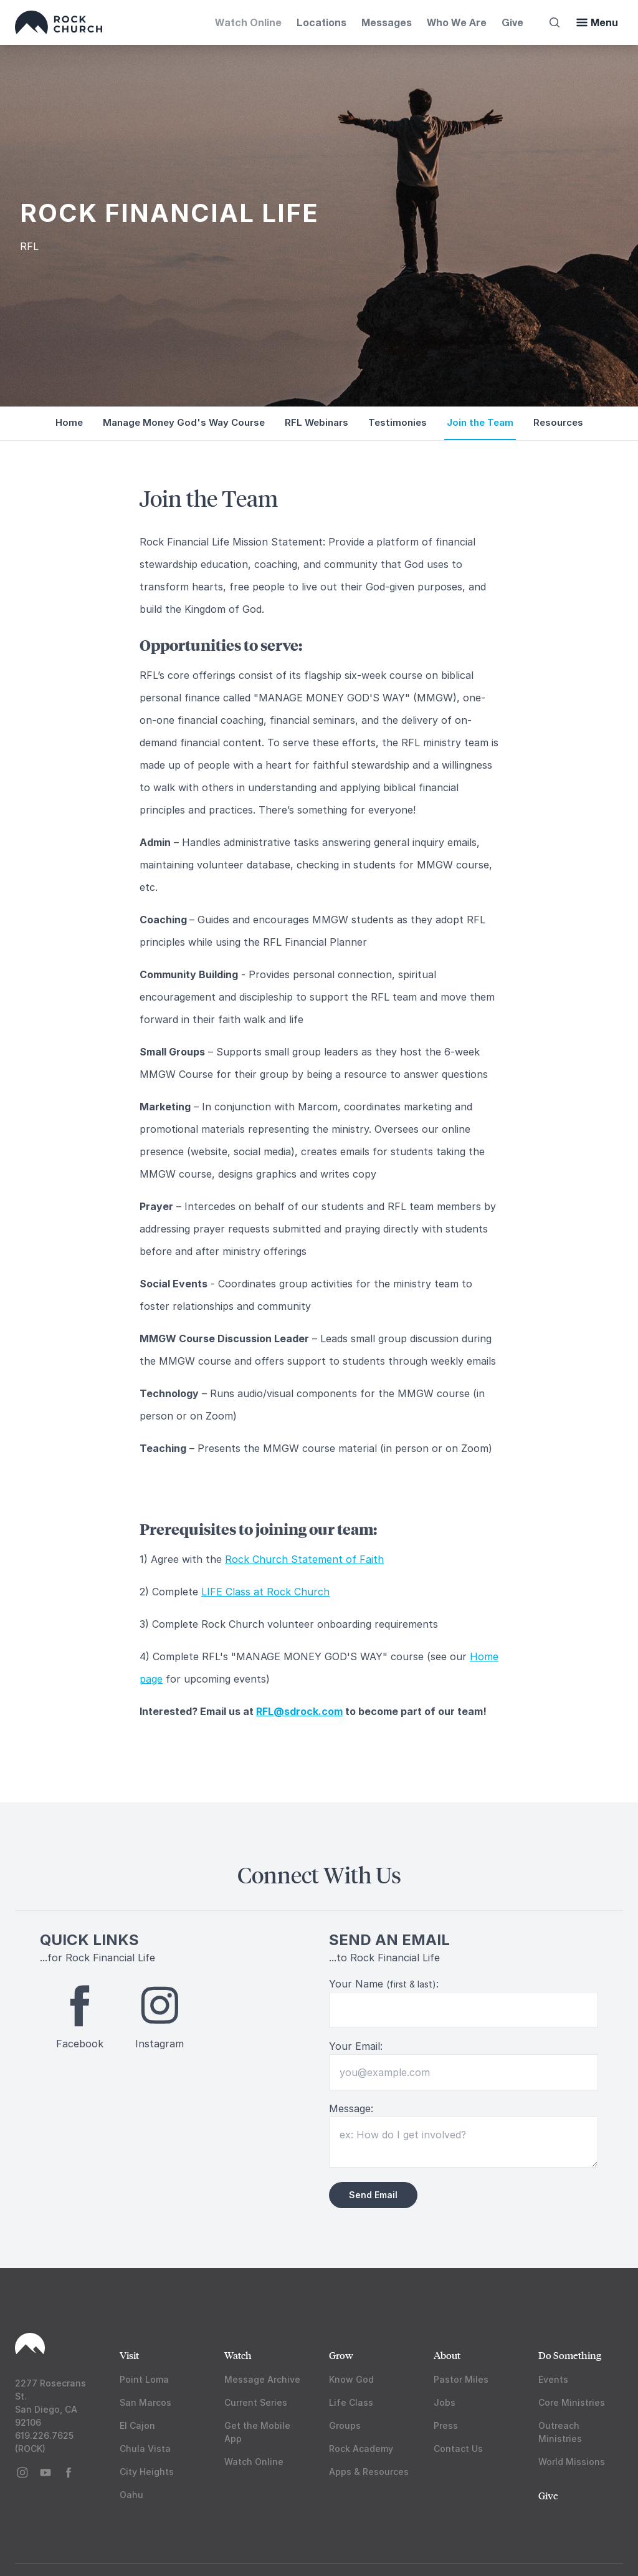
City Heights (147, 2471)
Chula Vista (145, 2448)
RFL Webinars (316, 422)
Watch (238, 2355)
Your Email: (356, 2046)
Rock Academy (361, 2448)
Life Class (351, 2402)
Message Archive (262, 2379)
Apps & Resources (369, 2471)
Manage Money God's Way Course (184, 422)
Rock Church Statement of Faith (304, 1559)
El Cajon (137, 2425)
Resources (558, 422)
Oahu (131, 2494)
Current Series (255, 2402)
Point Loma (144, 2379)
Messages (386, 22)
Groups (345, 2425)
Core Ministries (571, 2402)
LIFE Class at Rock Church (265, 1591)
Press (446, 2425)
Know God (351, 2379)
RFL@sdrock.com (299, 1711)
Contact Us (458, 2448)
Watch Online (248, 22)
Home (69, 422)
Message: (351, 2108)
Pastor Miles (461, 2379)
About (447, 2355)
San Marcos (145, 2402)
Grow (341, 2355)
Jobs (444, 2402)
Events (553, 2379)
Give (512, 22)
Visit (129, 2355)
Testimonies (397, 422)
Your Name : (384, 1984)
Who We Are (457, 22)
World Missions (571, 2461)
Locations (321, 22)
